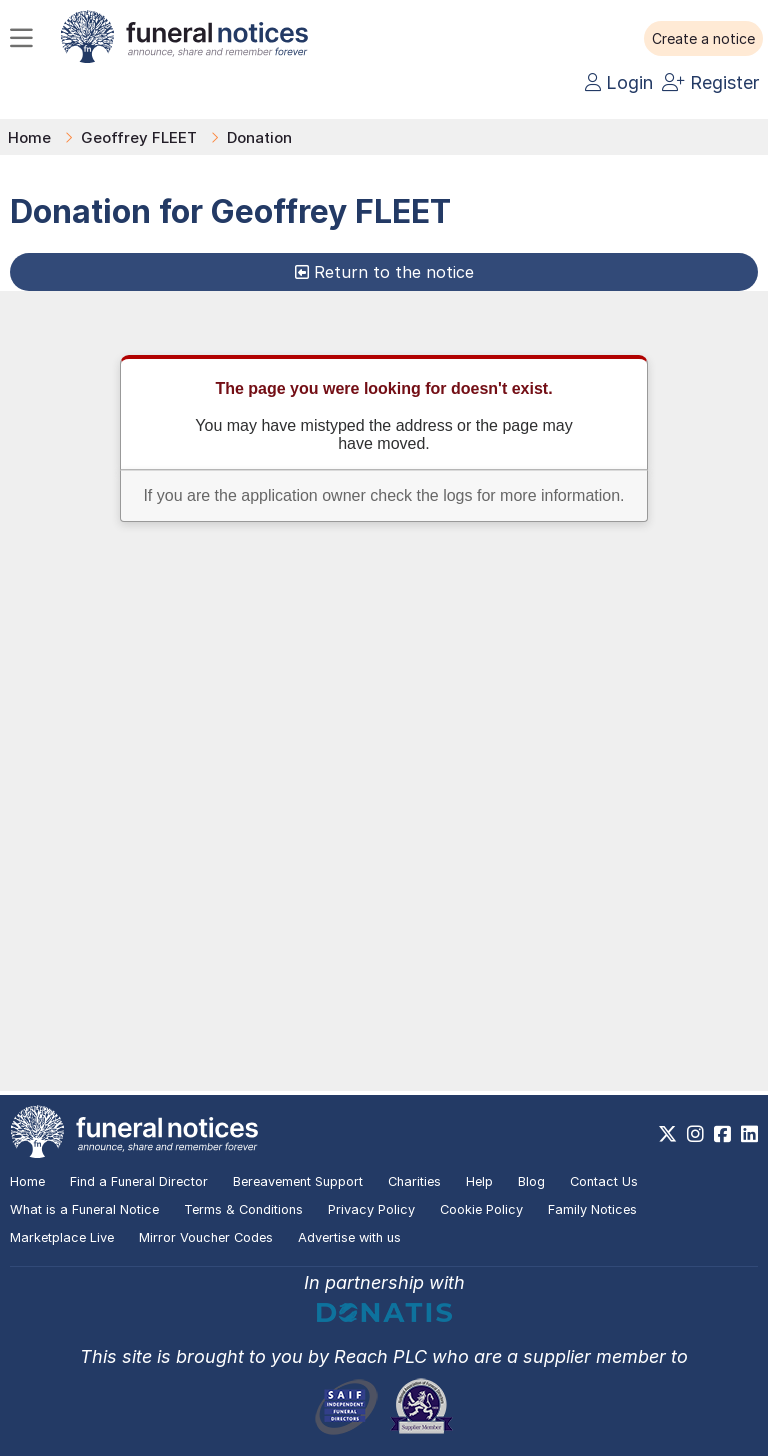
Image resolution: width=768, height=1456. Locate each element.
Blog (531, 1181)
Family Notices (592, 1209)
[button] (703, 39)
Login (619, 82)
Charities (414, 1181)
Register (710, 82)
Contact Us (604, 1181)
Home (29, 137)
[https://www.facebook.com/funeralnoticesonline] (722, 1134)
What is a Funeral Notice (84, 1209)
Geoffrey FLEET (139, 137)
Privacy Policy (371, 1209)
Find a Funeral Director (139, 1181)
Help (479, 1181)
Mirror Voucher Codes (206, 1237)
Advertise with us (349, 1237)
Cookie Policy (481, 1209)
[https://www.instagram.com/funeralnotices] (695, 1134)
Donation (259, 137)
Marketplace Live (62, 1237)
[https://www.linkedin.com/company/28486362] (749, 1134)
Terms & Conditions (243, 1209)
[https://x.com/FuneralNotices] (667, 1134)
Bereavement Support (298, 1181)
